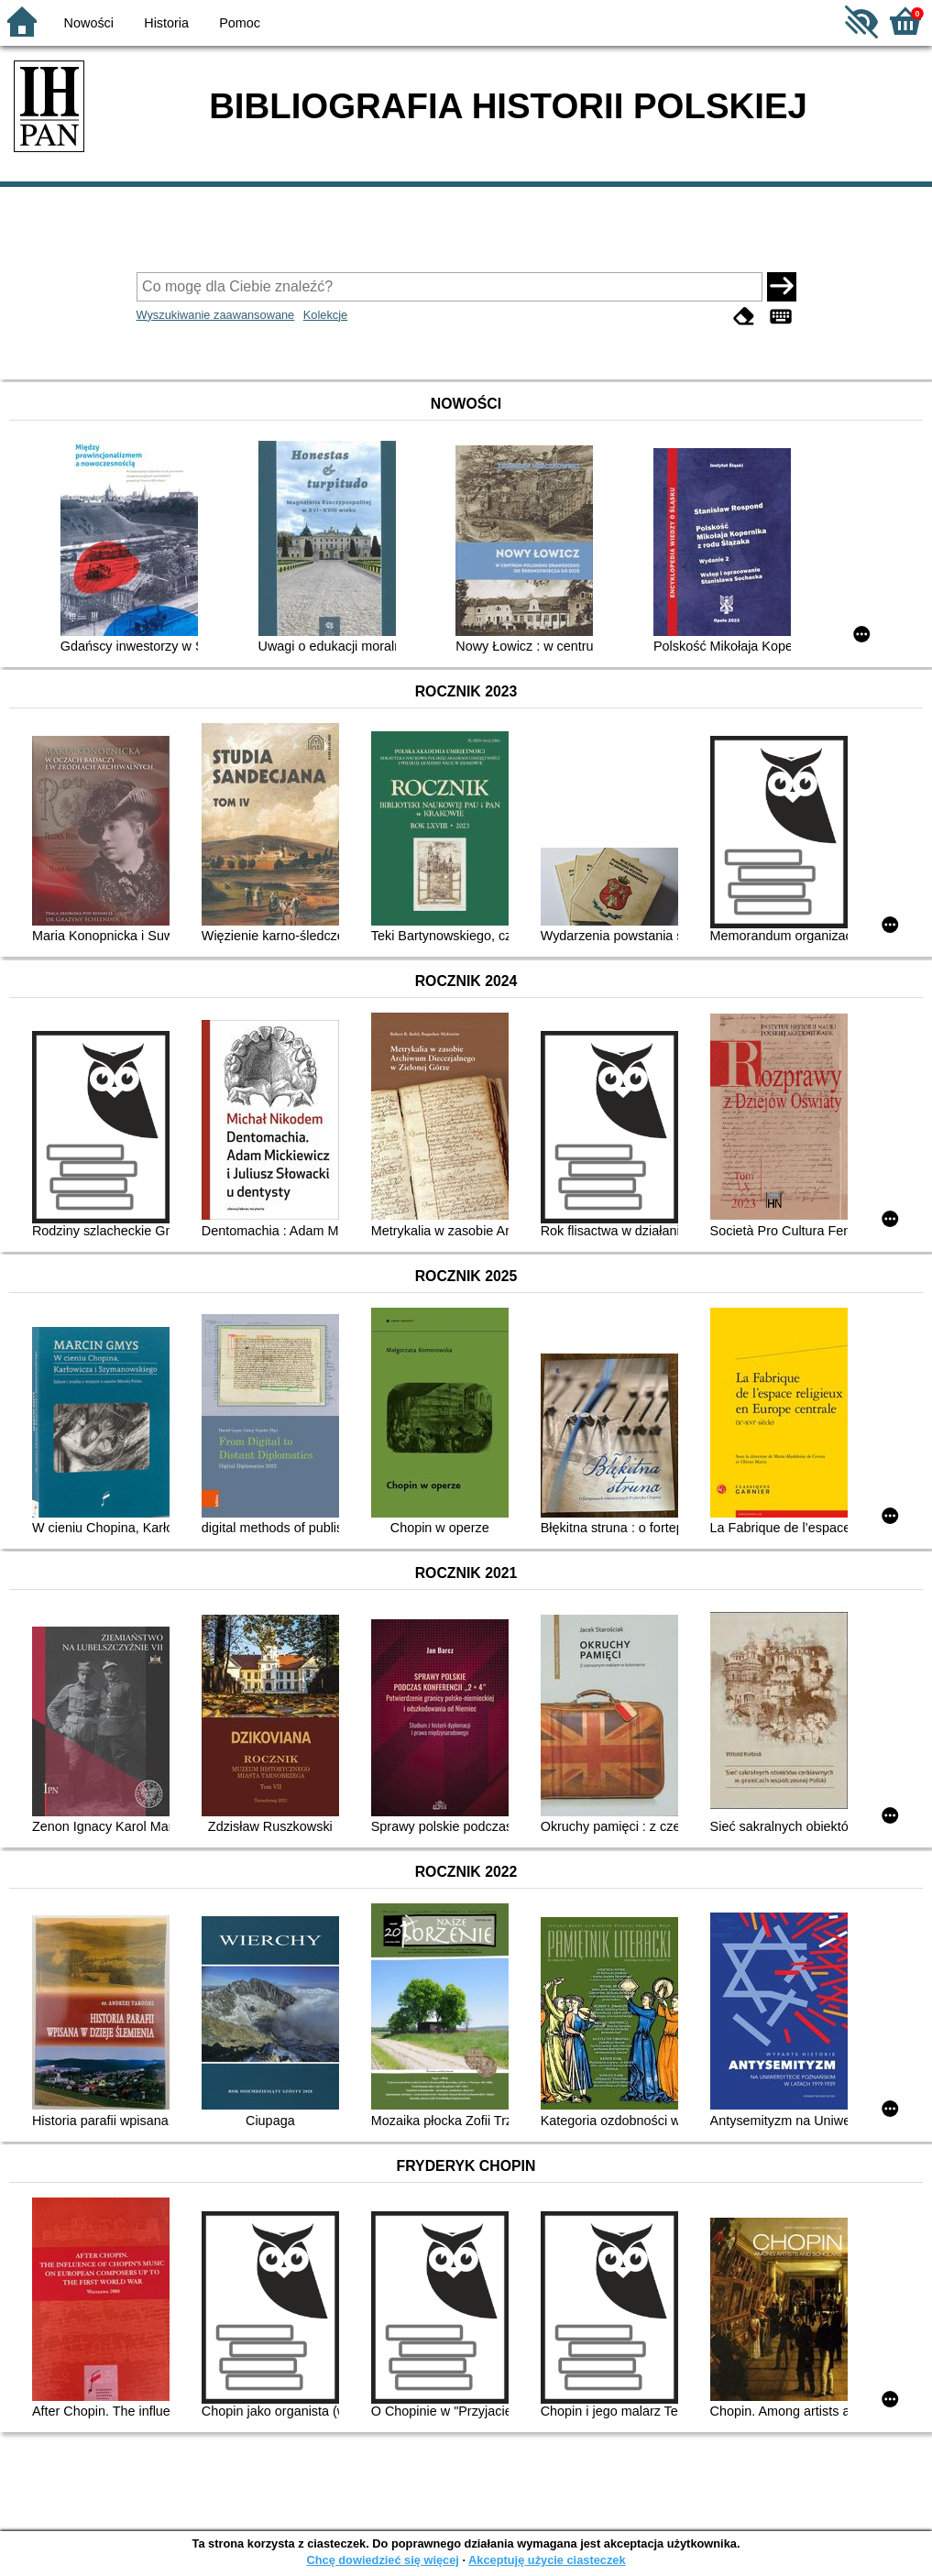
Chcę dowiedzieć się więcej (382, 2560)
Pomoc (239, 23)
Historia (166, 23)
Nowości (89, 23)
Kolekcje (325, 315)
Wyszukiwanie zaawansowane (216, 315)
